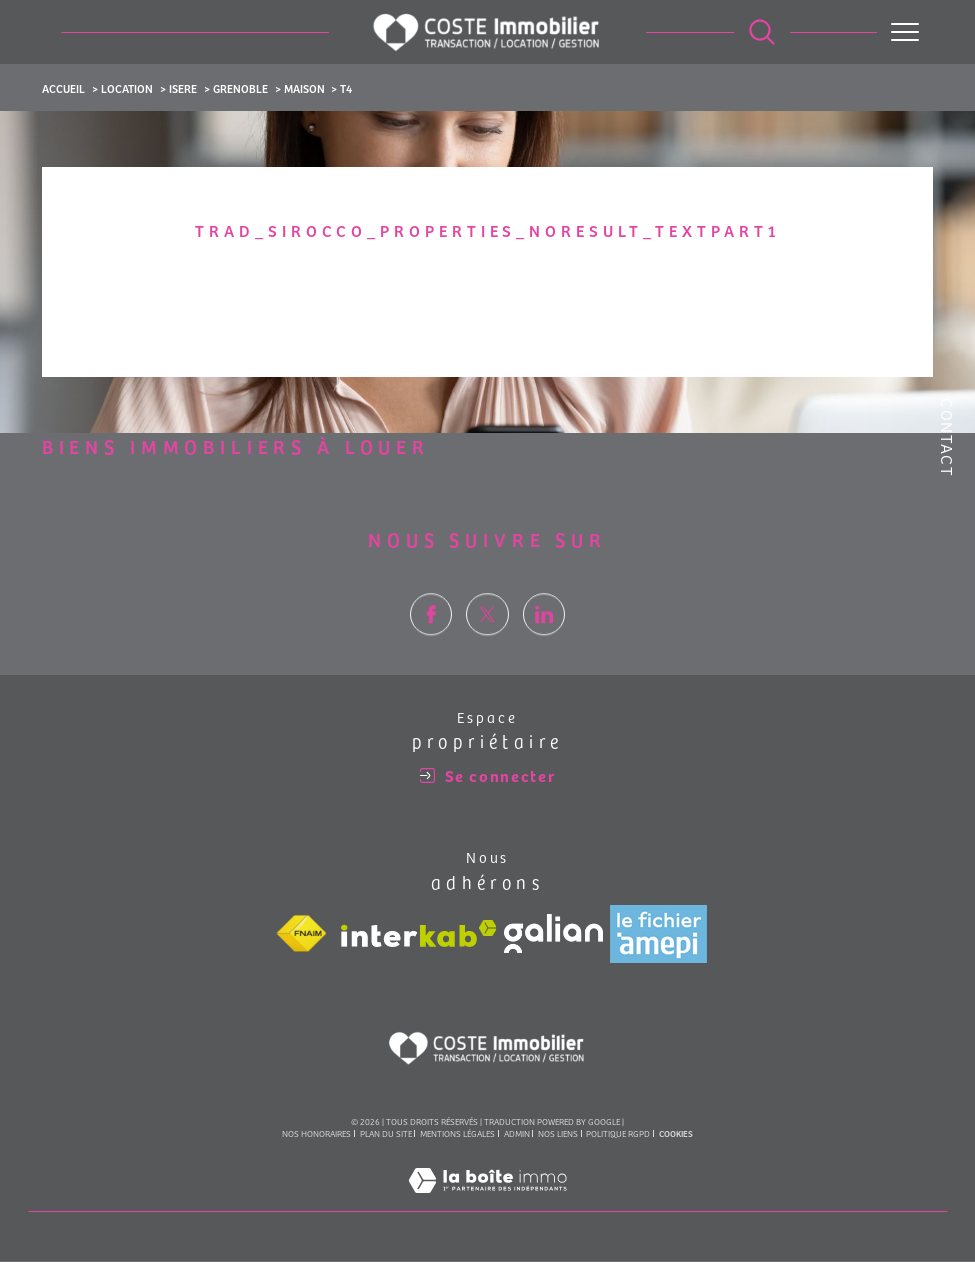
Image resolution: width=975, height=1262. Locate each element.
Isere (183, 88)
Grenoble (240, 88)
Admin (517, 1135)
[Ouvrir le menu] (905, 32)
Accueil (63, 88)
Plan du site (386, 1135)
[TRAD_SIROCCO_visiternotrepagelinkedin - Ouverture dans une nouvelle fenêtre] (544, 647)
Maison (304, 88)
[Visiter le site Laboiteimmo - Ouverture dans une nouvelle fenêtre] (487, 1202)
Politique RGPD (618, 1135)
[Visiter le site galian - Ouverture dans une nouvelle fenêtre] (553, 935)
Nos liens (558, 1135)
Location (127, 88)
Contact (947, 437)
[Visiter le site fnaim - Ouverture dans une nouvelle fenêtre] (301, 935)
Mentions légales (457, 1135)
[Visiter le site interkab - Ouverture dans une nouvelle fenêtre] (419, 935)
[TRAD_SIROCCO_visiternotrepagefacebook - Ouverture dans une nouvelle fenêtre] (431, 647)
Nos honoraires (316, 1135)
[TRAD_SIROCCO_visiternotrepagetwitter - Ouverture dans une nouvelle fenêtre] (487, 647)
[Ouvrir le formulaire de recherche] (762, 32)
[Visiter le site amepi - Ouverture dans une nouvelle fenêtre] (658, 935)
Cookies (676, 1136)
